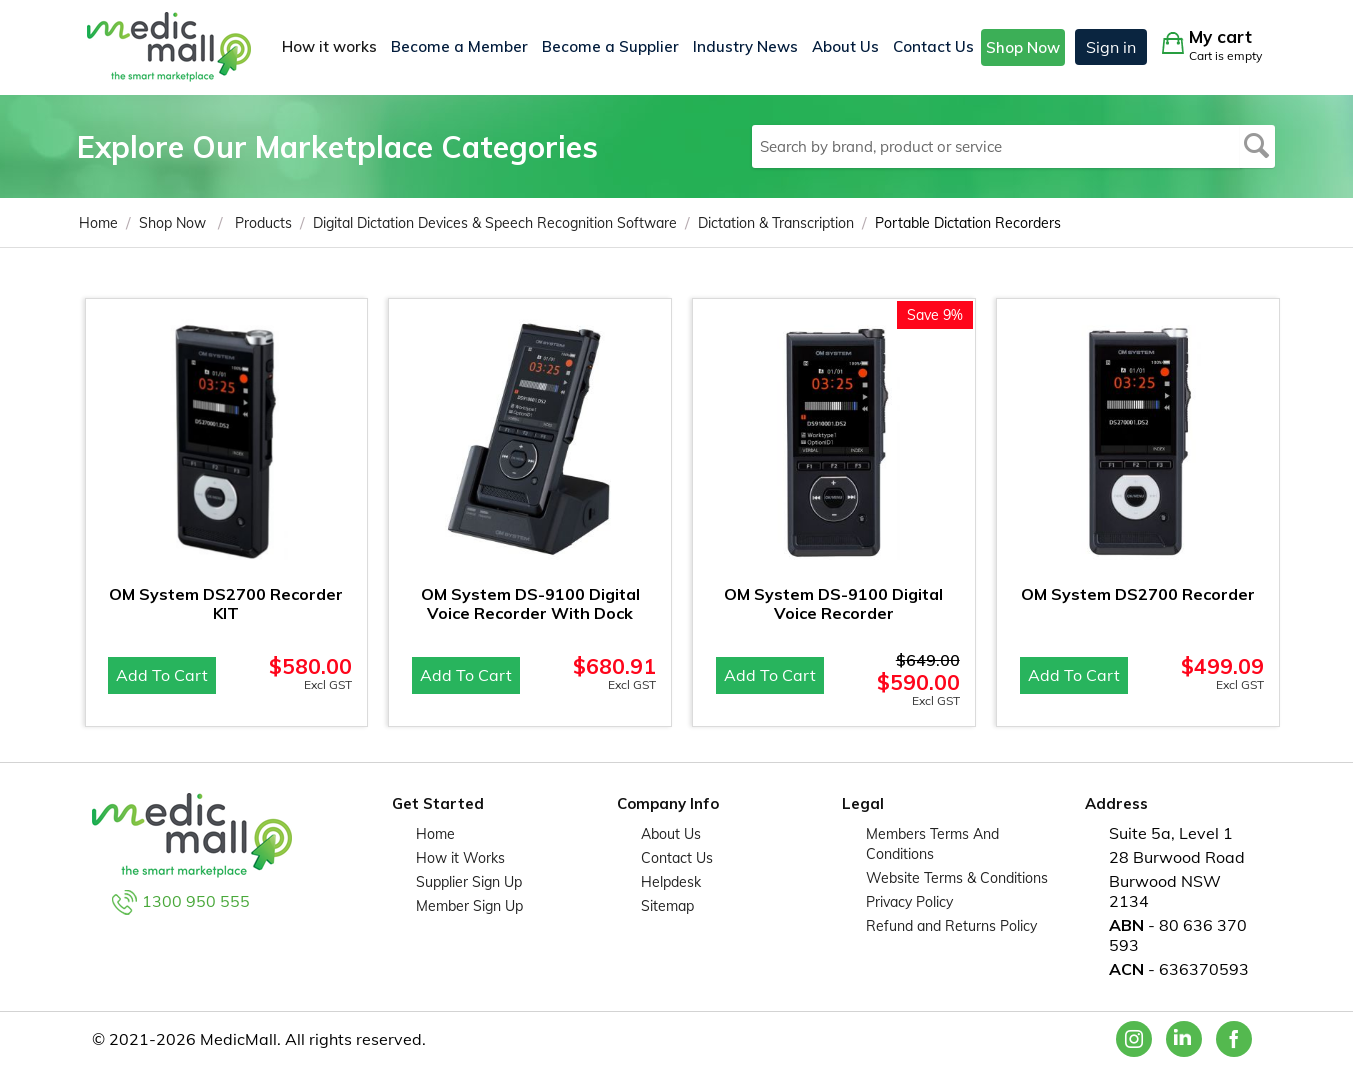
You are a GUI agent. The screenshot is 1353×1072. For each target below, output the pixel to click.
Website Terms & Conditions (957, 878)
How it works (329, 46)
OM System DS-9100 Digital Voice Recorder (833, 604)
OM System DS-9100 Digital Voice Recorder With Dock (530, 604)
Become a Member (459, 46)
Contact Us (933, 46)
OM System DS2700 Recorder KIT (226, 604)
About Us (845, 46)
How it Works (460, 858)
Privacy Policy (909, 902)
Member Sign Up (469, 906)
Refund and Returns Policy (951, 926)
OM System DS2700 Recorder (1138, 594)
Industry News (745, 46)
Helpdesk (671, 882)
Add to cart (162, 675)
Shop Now (1023, 47)
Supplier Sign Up (469, 882)
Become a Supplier (610, 46)
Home (435, 834)
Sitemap (667, 906)
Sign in (1111, 47)
